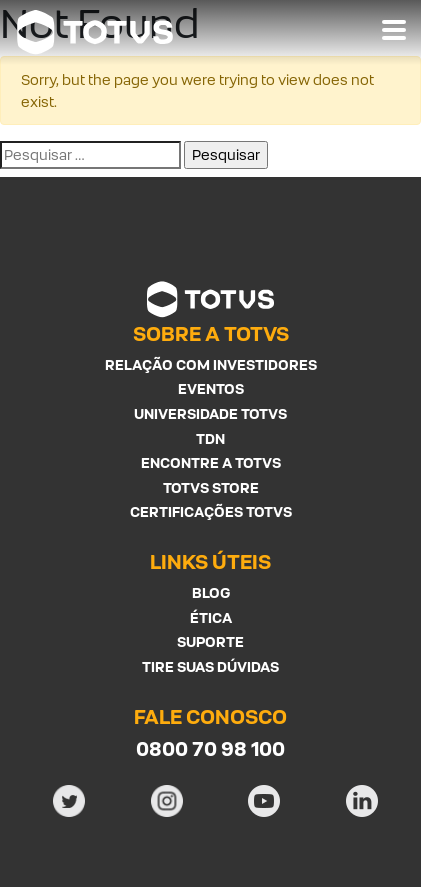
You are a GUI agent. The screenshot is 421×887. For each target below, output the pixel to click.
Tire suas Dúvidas (210, 666)
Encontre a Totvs (211, 462)
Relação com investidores (211, 364)
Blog (211, 592)
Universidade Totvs (210, 413)
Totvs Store (211, 487)
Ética (211, 617)
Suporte (210, 641)
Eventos (211, 388)
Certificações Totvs (211, 511)
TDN (210, 438)
